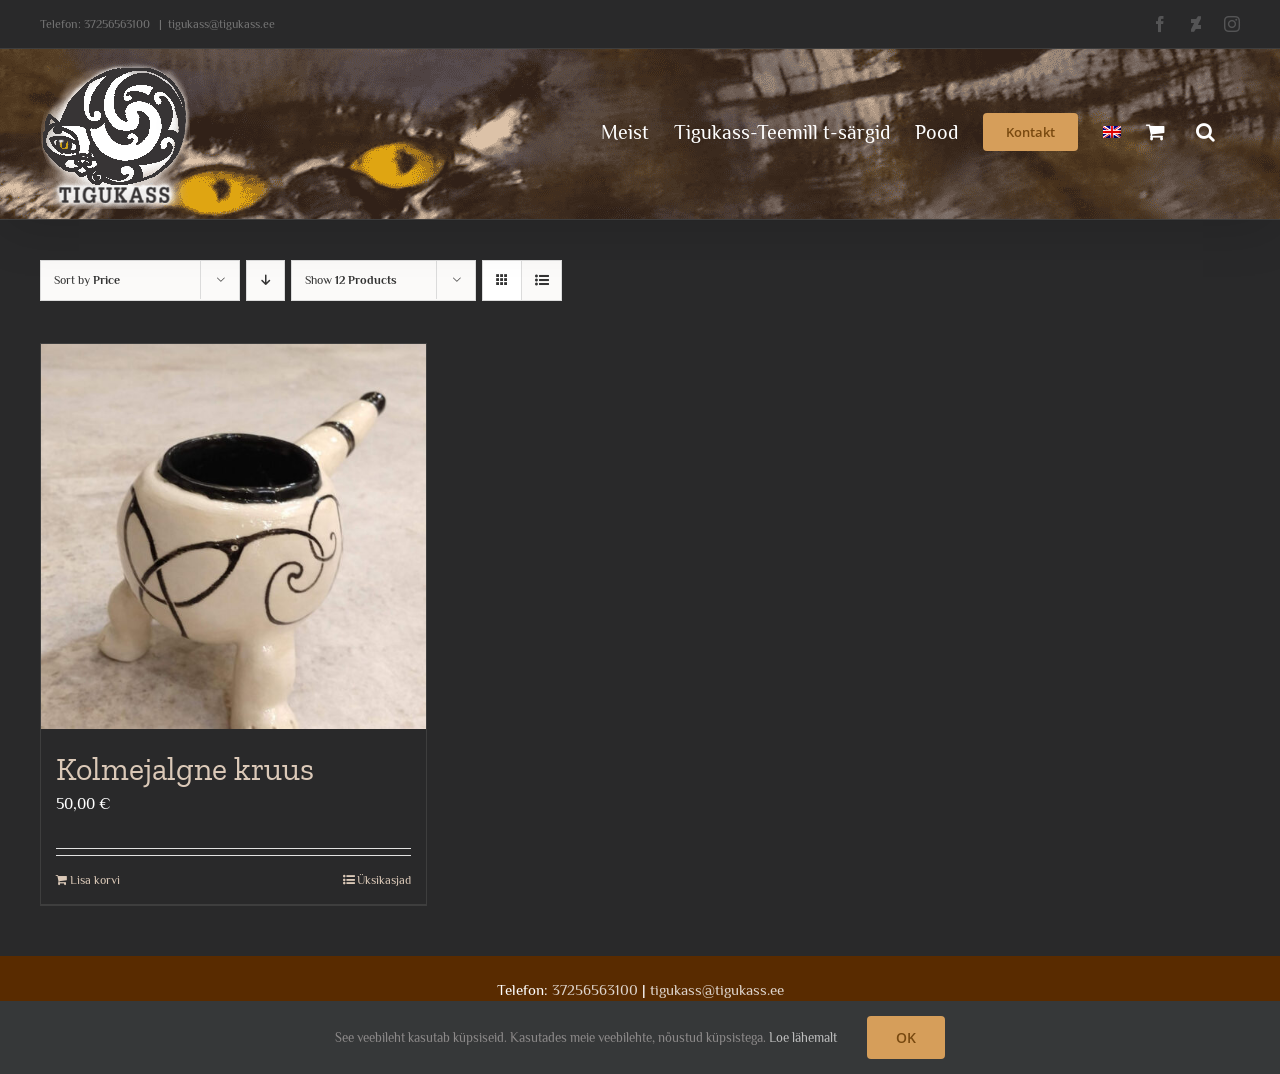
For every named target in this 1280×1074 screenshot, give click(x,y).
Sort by (87, 280)
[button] (1205, 130)
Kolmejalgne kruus (185, 769)
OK (906, 1037)
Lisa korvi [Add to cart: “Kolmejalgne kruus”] (95, 880)
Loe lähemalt (803, 1037)
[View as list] (541, 280)
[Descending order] (265, 280)
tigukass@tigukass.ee (221, 24)
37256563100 (117, 24)
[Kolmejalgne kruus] (233, 536)
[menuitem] (1112, 130)
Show (351, 280)
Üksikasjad (384, 880)
